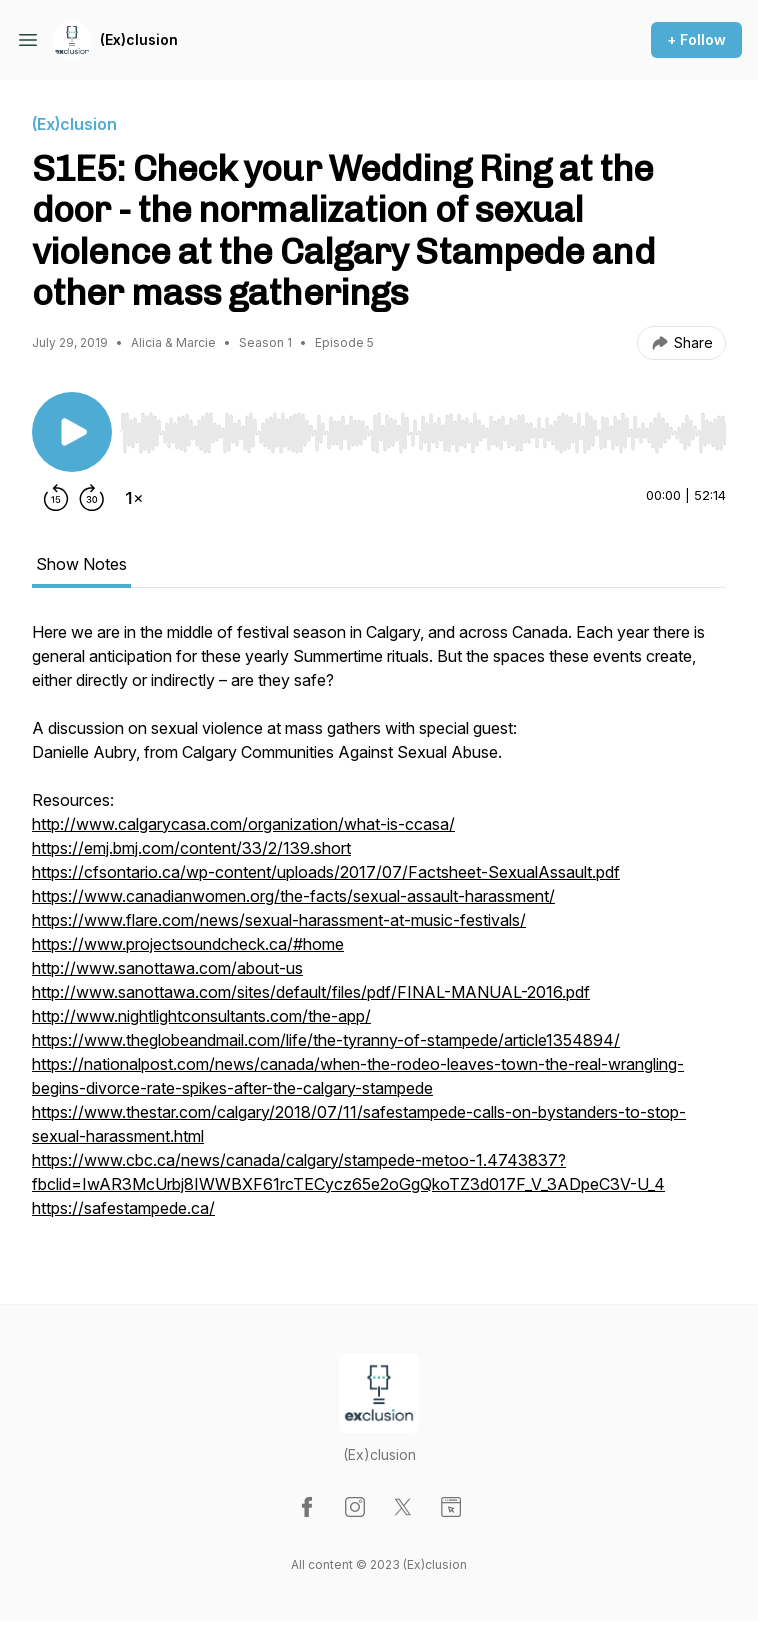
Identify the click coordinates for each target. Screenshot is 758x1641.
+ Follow (696, 39)
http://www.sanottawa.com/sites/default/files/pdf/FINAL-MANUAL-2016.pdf (311, 992)
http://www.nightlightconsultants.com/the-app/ (201, 1016)
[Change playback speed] (134, 498)
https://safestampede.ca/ (123, 1208)
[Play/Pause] (72, 432)
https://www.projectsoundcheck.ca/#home (188, 944)
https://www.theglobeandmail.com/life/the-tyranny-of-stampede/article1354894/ (326, 1040)
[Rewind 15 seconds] (56, 498)
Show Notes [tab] (81, 564)
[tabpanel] (379, 930)
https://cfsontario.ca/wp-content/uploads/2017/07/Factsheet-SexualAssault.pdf (326, 872)
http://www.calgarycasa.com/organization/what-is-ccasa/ (243, 824)
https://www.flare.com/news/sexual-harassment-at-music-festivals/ (279, 920)
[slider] (423, 433)
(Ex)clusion (139, 39)
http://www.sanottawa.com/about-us (167, 968)
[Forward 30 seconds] (92, 498)
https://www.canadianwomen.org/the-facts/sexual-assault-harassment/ (293, 896)
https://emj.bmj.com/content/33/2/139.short (191, 848)
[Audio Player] (423, 427)
